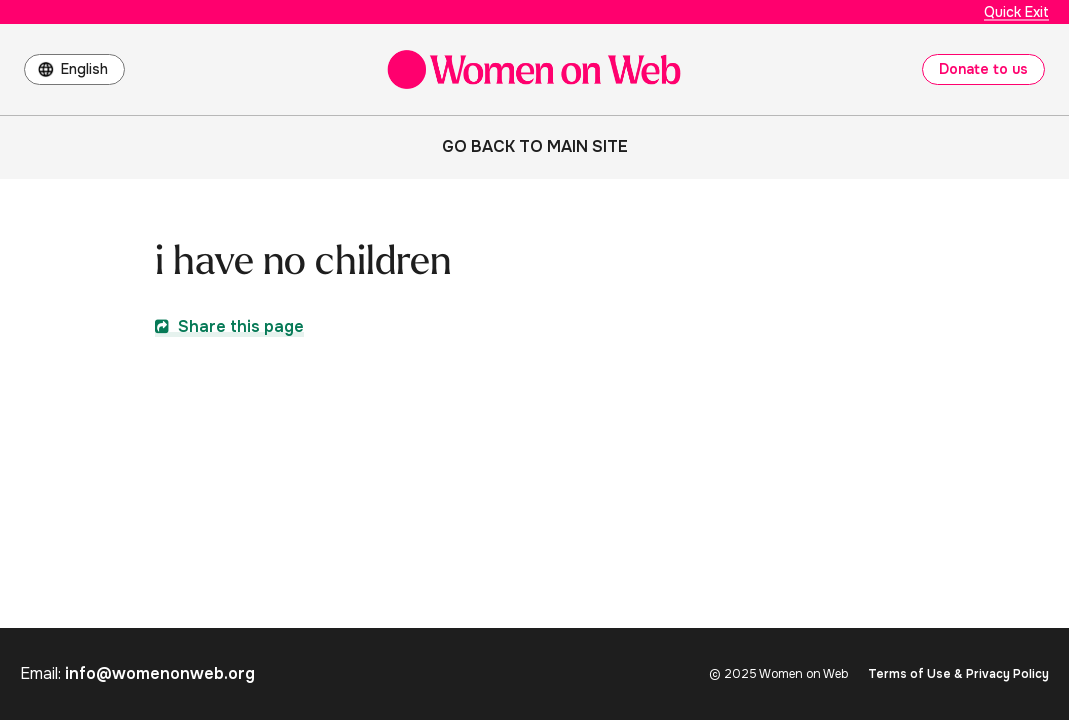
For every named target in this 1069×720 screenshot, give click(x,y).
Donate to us (983, 69)
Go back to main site (535, 146)
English (84, 69)
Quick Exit (1016, 12)
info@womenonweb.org (160, 673)
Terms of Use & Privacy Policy (958, 674)
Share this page (229, 326)
